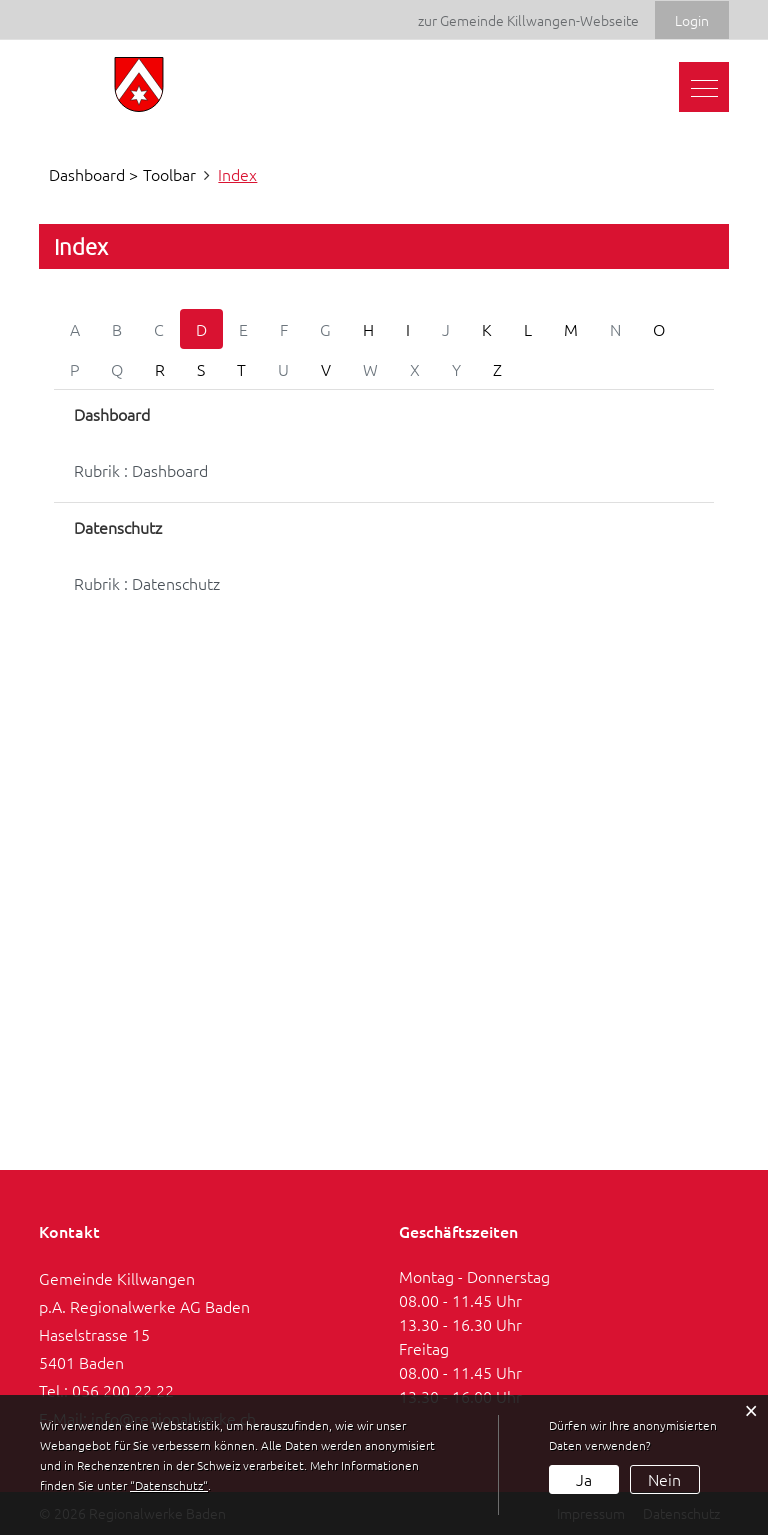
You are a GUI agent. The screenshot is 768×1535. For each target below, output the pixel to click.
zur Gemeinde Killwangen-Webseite (528, 20)
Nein (664, 1479)
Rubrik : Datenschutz (147, 583)
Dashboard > (93, 174)
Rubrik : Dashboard (141, 470)
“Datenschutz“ (169, 1485)
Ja (584, 1479)
